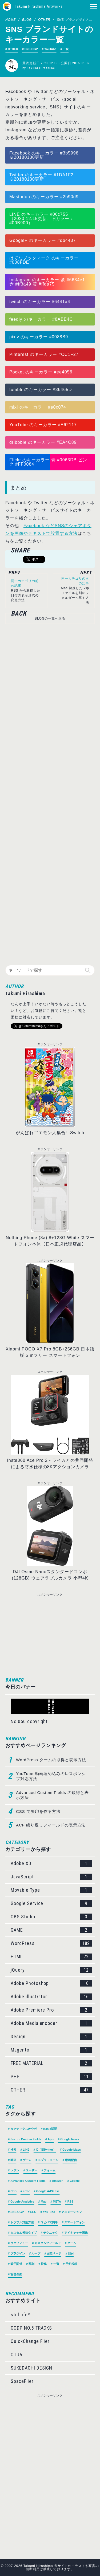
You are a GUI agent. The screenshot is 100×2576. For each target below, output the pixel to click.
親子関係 (16, 2263)
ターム (71, 2243)
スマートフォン (74, 2222)
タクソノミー (19, 2243)
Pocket (16, 372)
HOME (10, 20)
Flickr (15, 460)
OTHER (44, 20)
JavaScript (51, 1877)
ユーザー (31, 2170)
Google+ (18, 240)
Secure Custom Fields (25, 2139)
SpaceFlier (22, 2381)
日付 (71, 2253)
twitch (15, 301)
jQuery (51, 1970)
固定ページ (54, 2253)
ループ (35, 2253)
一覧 (66, 49)
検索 (13, 2149)
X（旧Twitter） (46, 2149)
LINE (14, 214)
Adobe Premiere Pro (51, 2010)
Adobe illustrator (51, 1996)
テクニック (50, 2232)
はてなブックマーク (29, 258)
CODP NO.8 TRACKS (31, 2328)
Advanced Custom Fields (27, 2180)
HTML (51, 1957)
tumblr (16, 389)
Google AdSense (48, 2191)
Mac (43, 2201)
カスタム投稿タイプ (23, 2232)
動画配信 (71, 2160)
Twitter (16, 175)
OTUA (16, 2354)
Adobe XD (51, 1863)
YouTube (50, 49)
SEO (33, 2211)
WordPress (51, 1943)
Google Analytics (22, 2201)
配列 (31, 2263)
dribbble (18, 442)
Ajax (51, 2139)
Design (51, 2036)
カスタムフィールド (47, 2243)
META (57, 2201)
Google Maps (71, 2149)
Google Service (51, 1903)
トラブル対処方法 (22, 2222)
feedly (15, 319)
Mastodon (19, 196)
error (26, 2191)
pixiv (14, 337)
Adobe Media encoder (51, 2023)
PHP (51, 2076)
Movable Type (51, 1890)
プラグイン (17, 2253)
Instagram (20, 280)
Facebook (19, 153)
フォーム (49, 2170)
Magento (51, 2050)
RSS (70, 2201)
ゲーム (27, 2160)
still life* (20, 2314)
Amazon (57, 2180)
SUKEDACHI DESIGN (31, 2368)
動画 (13, 2160)
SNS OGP (31, 49)
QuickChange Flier (30, 2341)
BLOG (27, 20)
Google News (69, 2139)
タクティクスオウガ (23, 2128)
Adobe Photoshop (51, 1983)
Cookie (75, 2180)
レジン (14, 2170)
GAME (51, 1930)
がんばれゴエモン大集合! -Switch (50, 1132)
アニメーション (71, 2211)
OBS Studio (51, 1917)
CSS (13, 2191)
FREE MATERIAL (51, 2063)
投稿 (44, 2263)
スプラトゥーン (48, 2160)
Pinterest (19, 354)
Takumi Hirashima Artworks (39, 6)
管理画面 (16, 2274)
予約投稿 (71, 2263)
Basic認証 (50, 2128)
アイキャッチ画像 (76, 2232)
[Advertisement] (47, 791)
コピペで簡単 (49, 2222)
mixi (13, 407)
